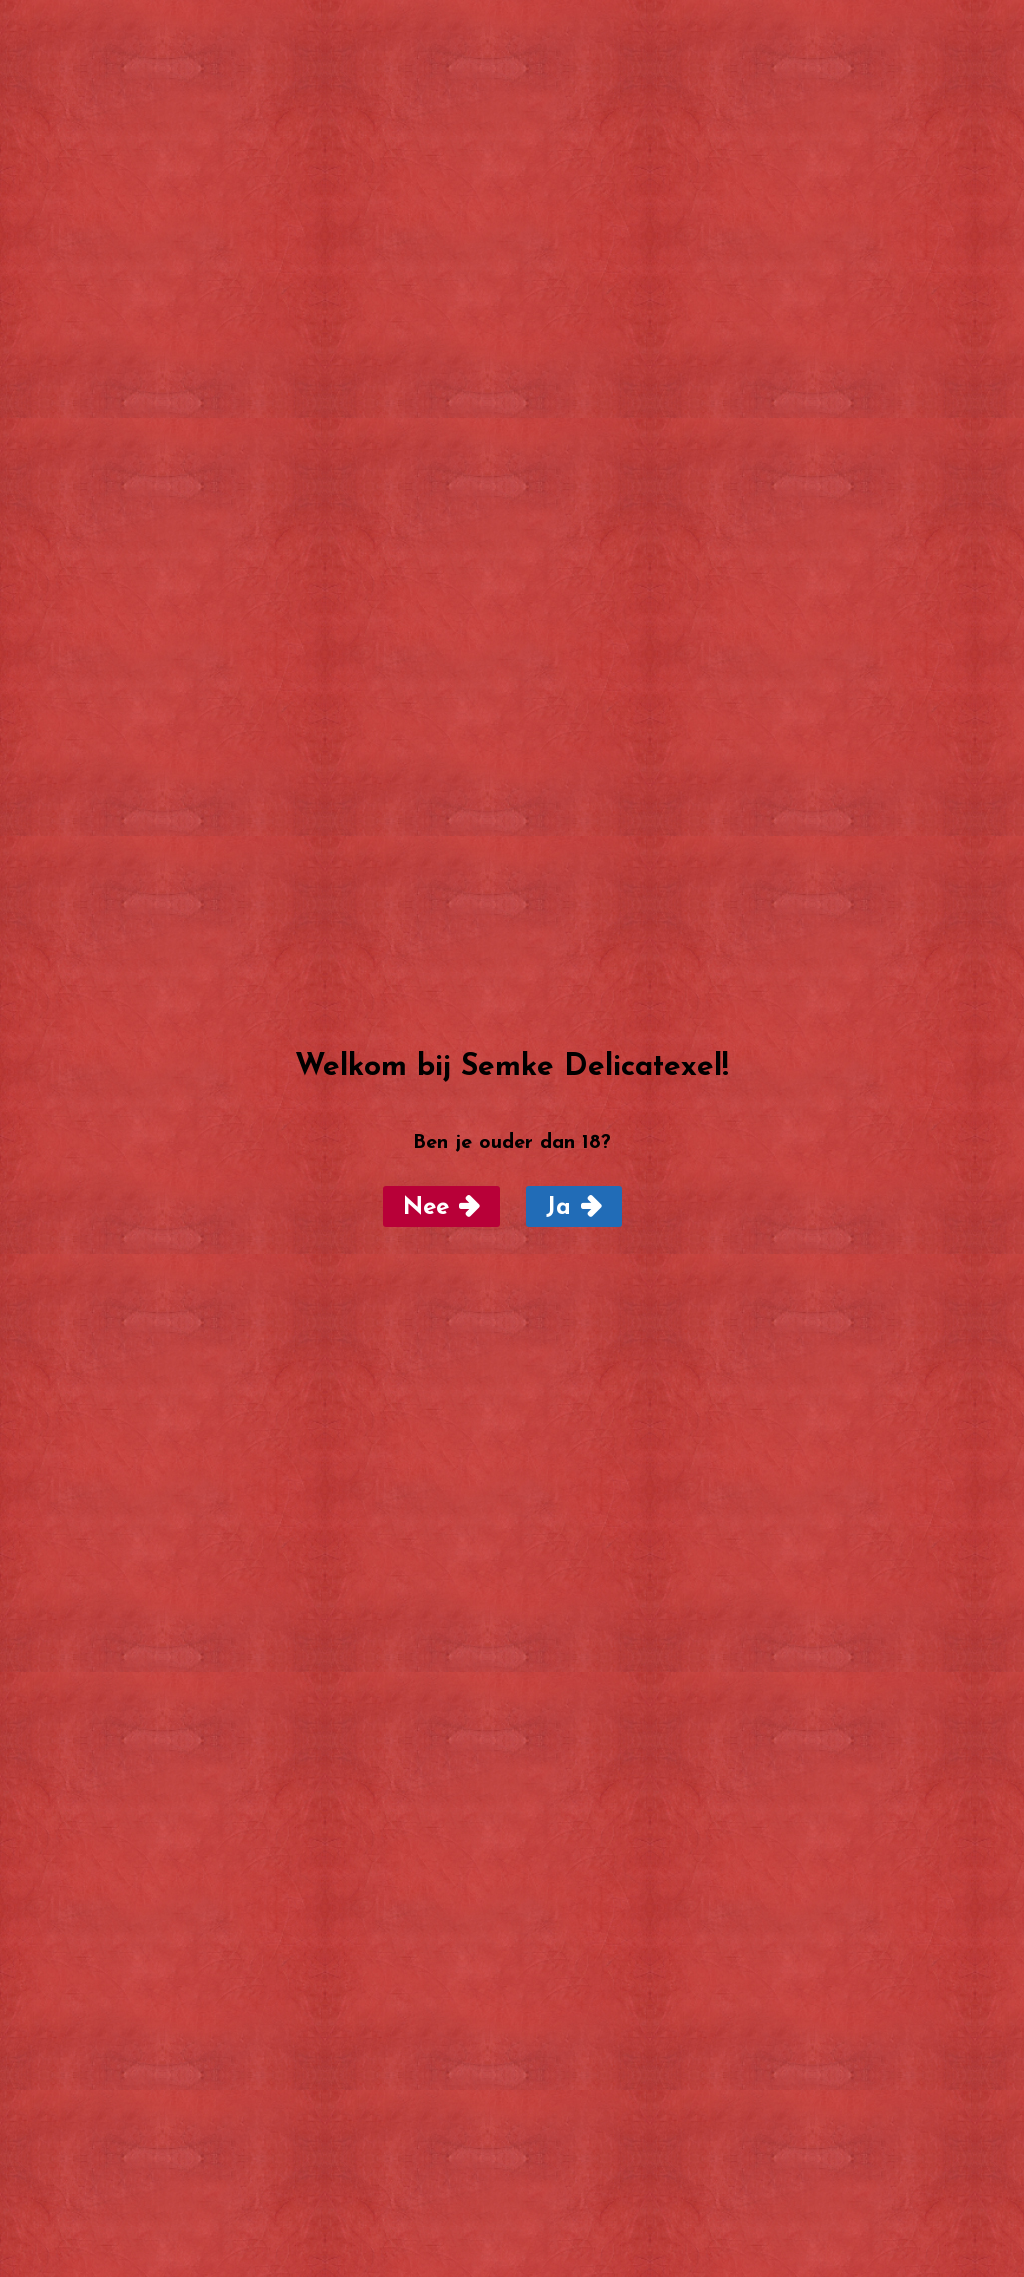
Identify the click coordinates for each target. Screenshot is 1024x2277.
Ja (558, 1208)
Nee (426, 1208)
